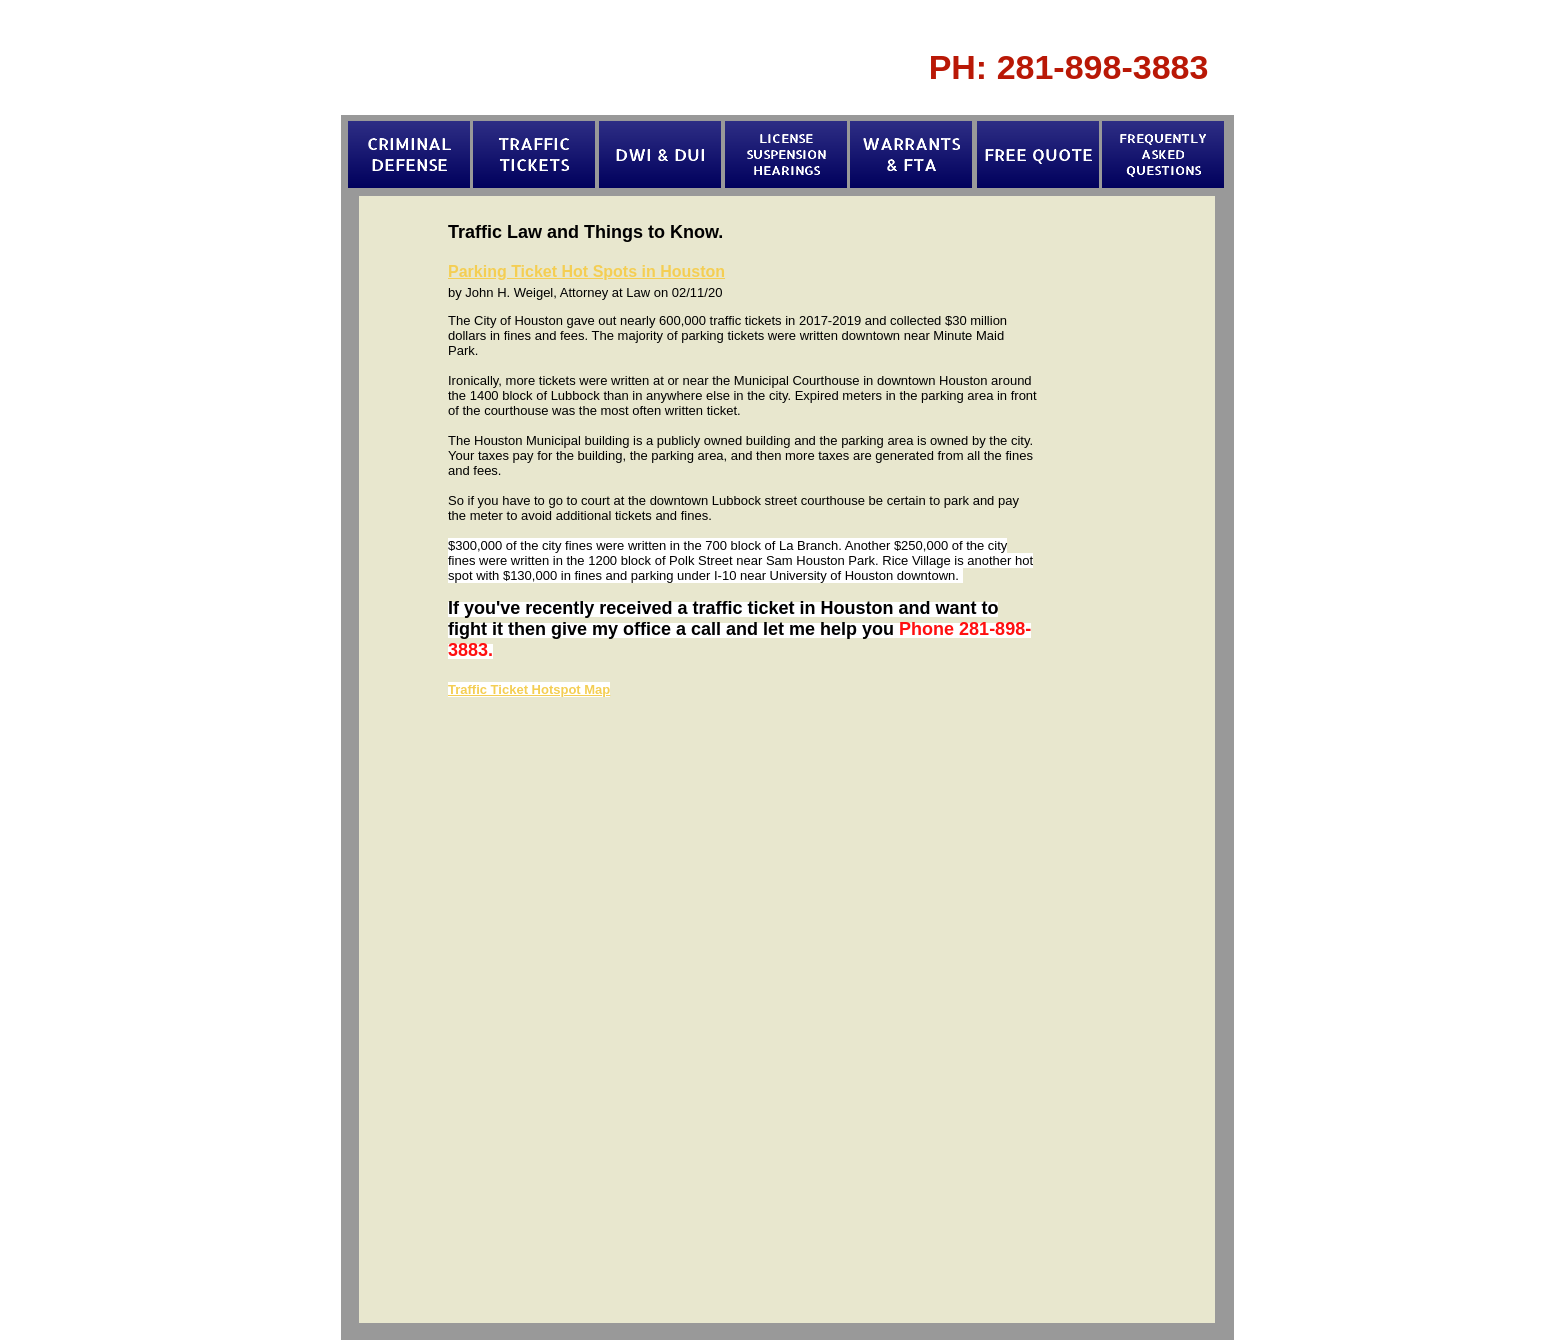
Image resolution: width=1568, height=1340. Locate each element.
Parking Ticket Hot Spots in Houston (586, 271)
